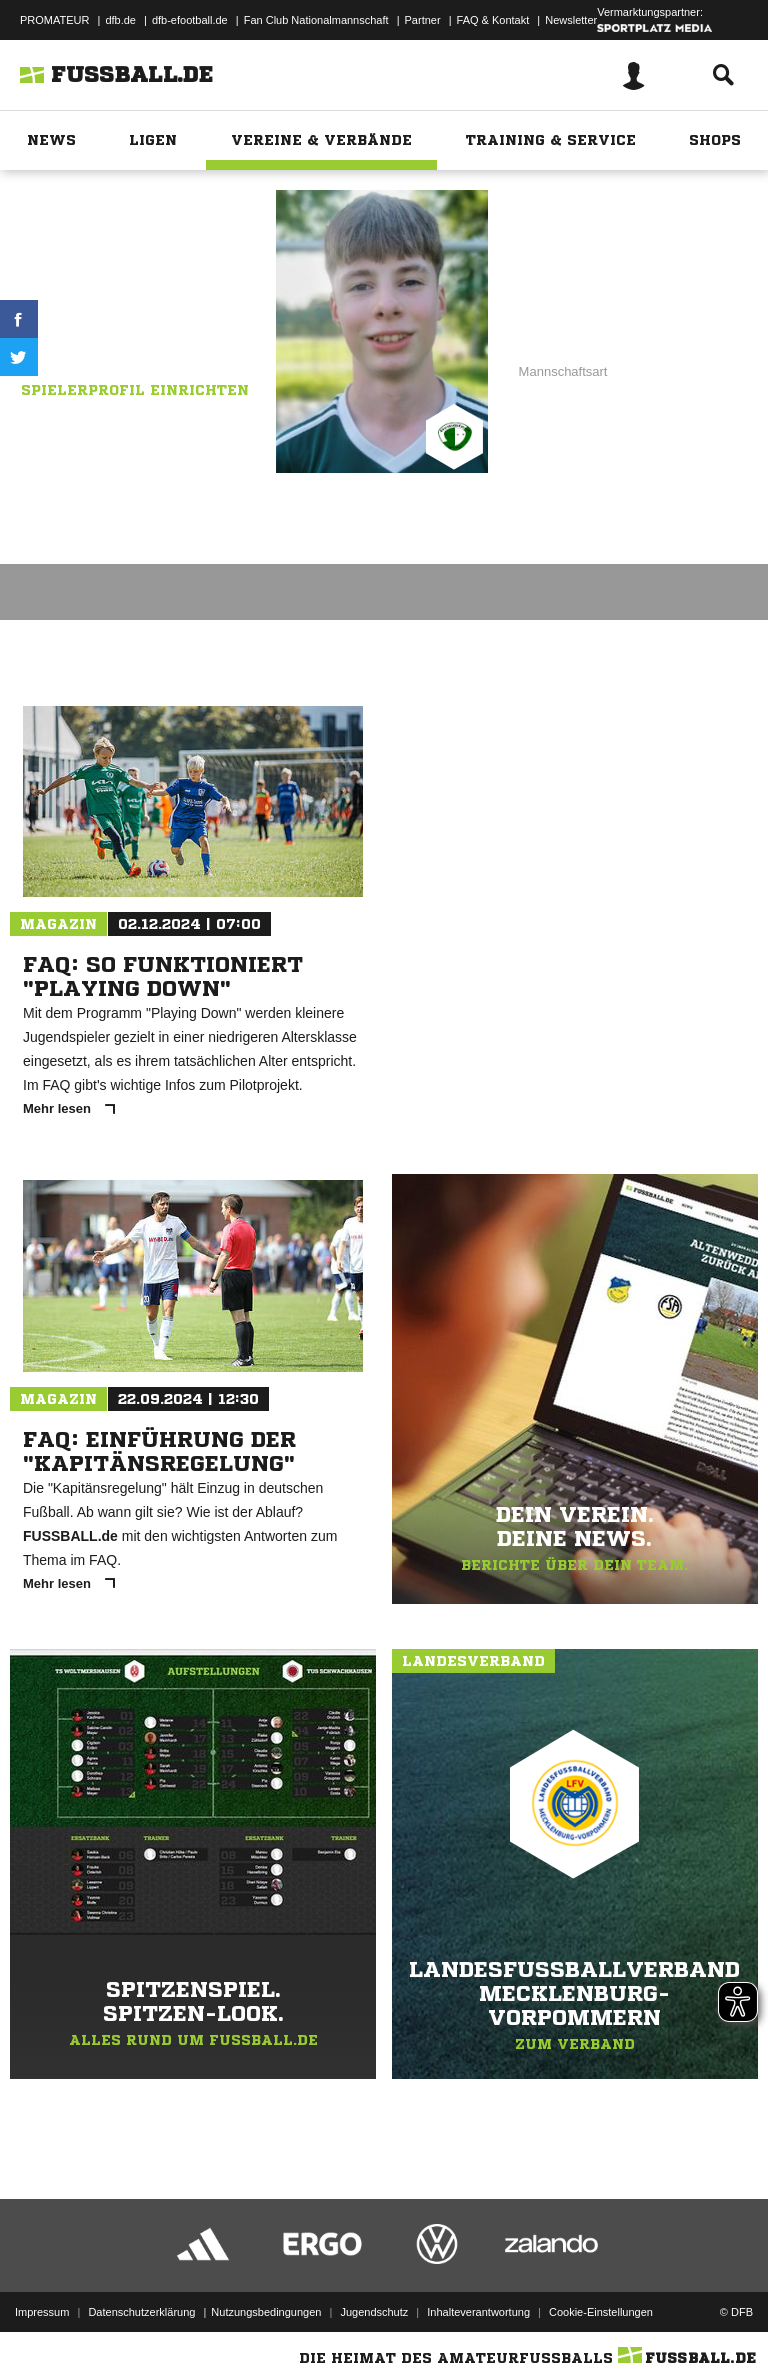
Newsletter (571, 20)
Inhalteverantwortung (478, 2312)
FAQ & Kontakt (493, 20)
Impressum (42, 2312)
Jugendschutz (374, 2312)
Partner (423, 20)
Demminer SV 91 (179, 331)
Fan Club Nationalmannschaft (316, 20)
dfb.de (120, 20)
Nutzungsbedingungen (266, 2312)
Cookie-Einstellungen (601, 2312)
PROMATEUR (54, 20)
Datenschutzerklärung (141, 2312)
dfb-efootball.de (190, 20)
